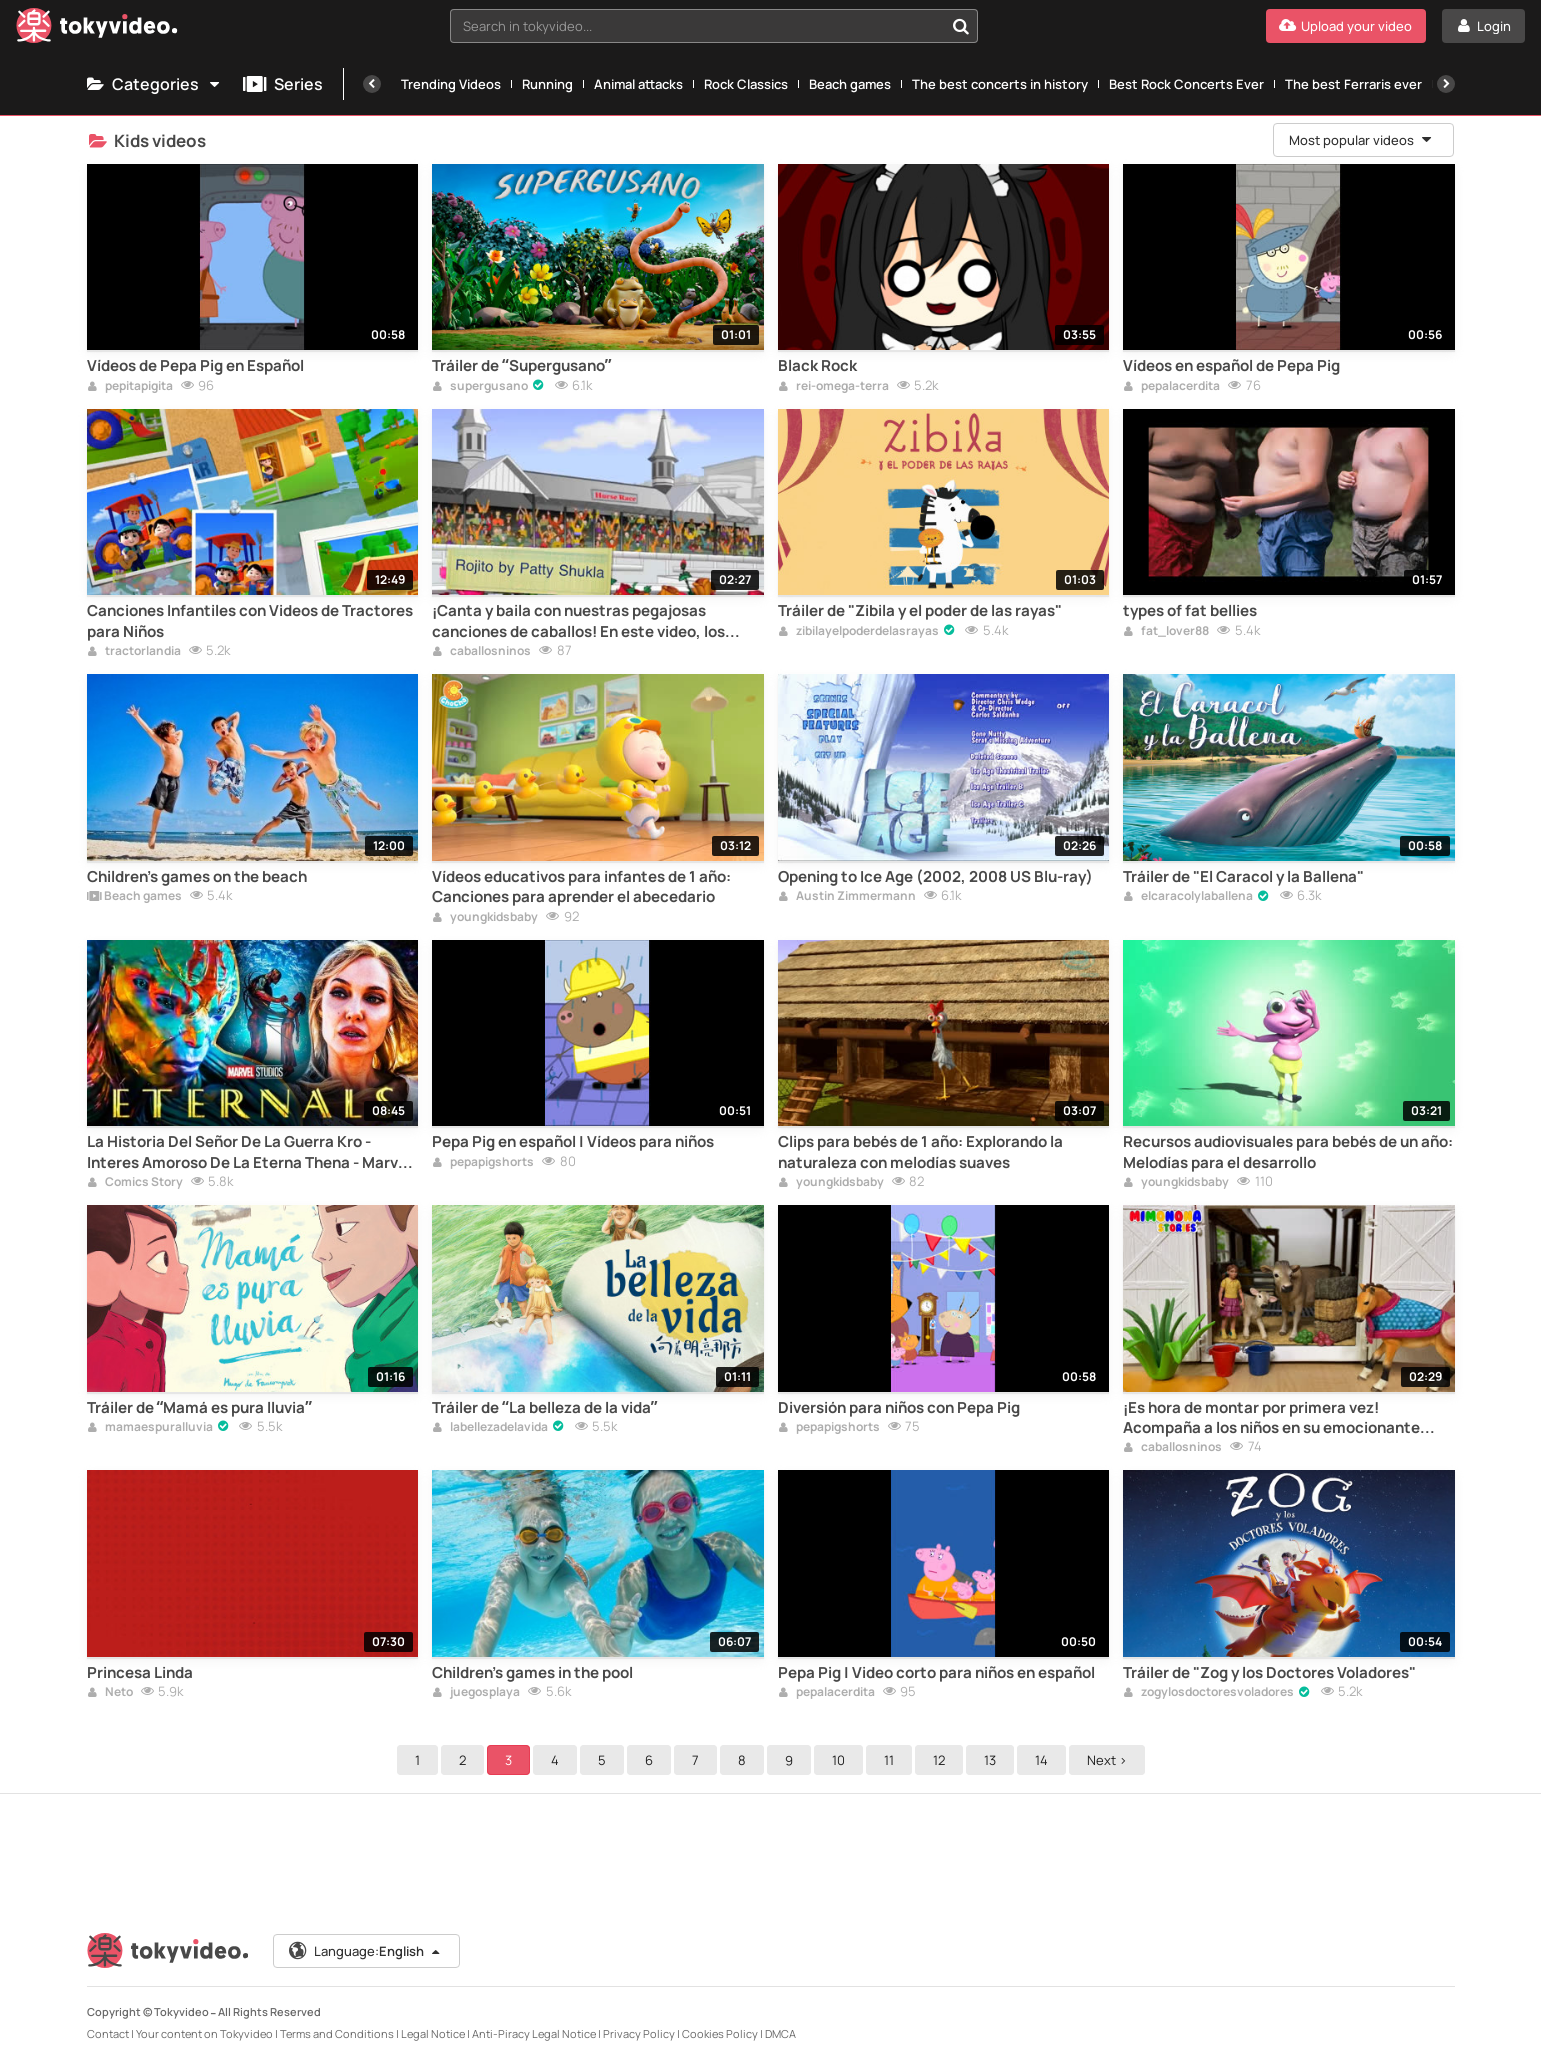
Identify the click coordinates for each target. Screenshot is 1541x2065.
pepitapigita (130, 387)
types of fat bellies (1190, 611)
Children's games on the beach (197, 877)
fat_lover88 (1166, 632)
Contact (108, 2033)
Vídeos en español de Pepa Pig (1231, 366)
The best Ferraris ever (1353, 84)
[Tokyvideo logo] (97, 29)
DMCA (780, 2033)
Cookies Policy (720, 2033)
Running (547, 84)
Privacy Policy (639, 2033)
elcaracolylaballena (1188, 897)
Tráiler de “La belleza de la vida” (544, 1408)
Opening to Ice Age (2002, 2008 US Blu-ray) (935, 877)
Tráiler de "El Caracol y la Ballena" (1243, 877)
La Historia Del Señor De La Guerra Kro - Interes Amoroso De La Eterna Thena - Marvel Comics (249, 1152)
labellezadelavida (490, 1428)
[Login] (1483, 26)
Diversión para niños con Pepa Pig (899, 1408)
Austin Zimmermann (847, 897)
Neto (110, 1693)
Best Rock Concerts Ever (1186, 84)
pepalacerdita (1171, 387)
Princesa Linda (140, 1673)
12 (939, 1760)
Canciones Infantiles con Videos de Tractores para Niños (250, 621)
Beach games (850, 84)
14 (1041, 1760)
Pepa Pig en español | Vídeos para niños (573, 1142)
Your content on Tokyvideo (204, 2033)
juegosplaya (476, 1693)
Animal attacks (638, 84)
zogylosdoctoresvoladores (1208, 1693)
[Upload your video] (1346, 26)
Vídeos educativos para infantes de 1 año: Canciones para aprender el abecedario (581, 887)
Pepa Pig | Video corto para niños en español (936, 1673)
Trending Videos (451, 84)
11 (889, 1760)
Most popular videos (1362, 140)
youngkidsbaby (485, 918)
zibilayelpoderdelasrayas (858, 632)
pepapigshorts (483, 1163)
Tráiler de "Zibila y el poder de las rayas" (920, 611)
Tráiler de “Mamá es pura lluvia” (199, 1408)
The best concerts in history (1000, 84)
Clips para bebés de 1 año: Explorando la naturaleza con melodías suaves (920, 1152)
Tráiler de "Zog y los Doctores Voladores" (1269, 1673)
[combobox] (714, 26)
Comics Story (135, 1183)
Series (283, 84)
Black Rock (817, 366)
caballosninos (481, 652)
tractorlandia (134, 652)
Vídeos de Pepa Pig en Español (195, 366)
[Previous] (372, 84)
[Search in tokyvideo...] (961, 26)
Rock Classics (746, 84)
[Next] (1446, 84)
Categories (155, 84)
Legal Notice (433, 2033)
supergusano (480, 387)
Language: (365, 1951)
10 (838, 1760)
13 (990, 1760)
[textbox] (697, 26)
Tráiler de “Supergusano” (521, 366)
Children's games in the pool (532, 1673)
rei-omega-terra (833, 387)
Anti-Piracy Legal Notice (534, 2033)
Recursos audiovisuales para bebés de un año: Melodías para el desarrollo (1288, 1152)
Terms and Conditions (337, 2033)
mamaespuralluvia (150, 1428)
